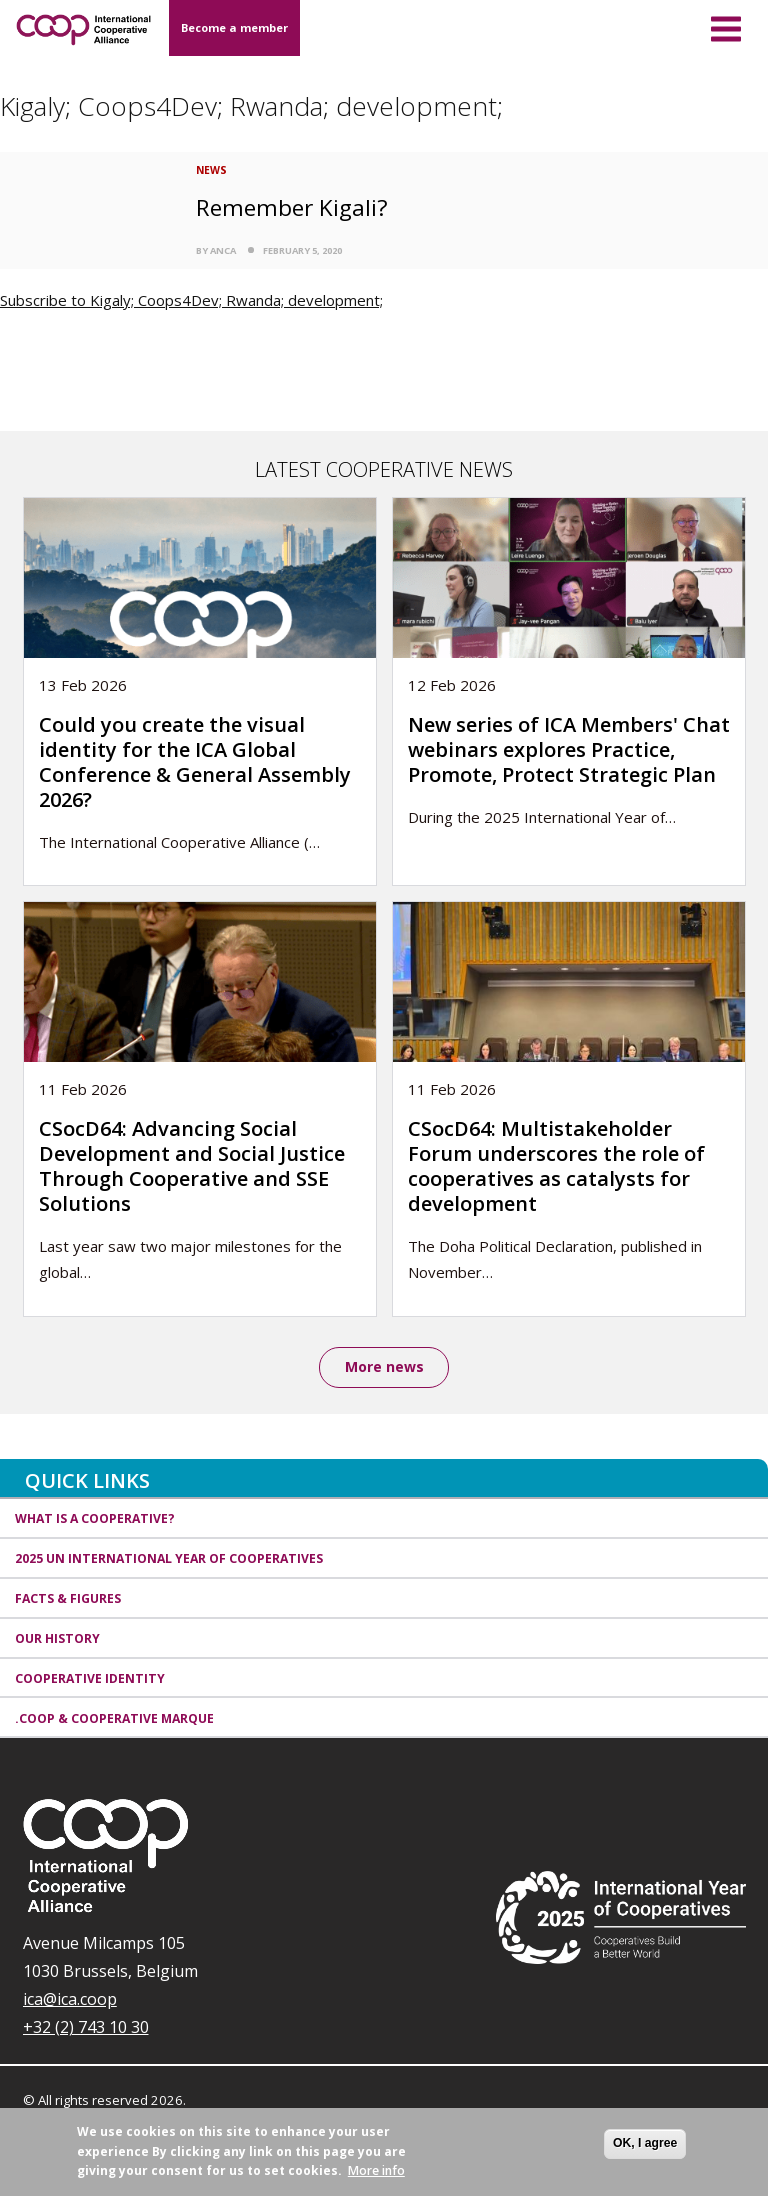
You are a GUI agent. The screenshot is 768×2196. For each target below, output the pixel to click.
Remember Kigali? (292, 207)
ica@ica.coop (70, 2001)
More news (384, 1367)
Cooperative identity (90, 1679)
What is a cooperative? (95, 1520)
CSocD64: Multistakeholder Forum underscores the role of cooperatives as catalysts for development (556, 1166)
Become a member (234, 27)
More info (376, 2170)
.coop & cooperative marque (114, 1719)
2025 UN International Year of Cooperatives (169, 1560)
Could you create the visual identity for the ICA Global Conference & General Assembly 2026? (195, 762)
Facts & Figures (68, 1600)
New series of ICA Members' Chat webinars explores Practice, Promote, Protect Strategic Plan (569, 749)
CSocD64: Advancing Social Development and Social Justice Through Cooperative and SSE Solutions (192, 1166)
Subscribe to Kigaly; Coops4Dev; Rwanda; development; (191, 300)
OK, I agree (645, 2143)
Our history (57, 1639)
